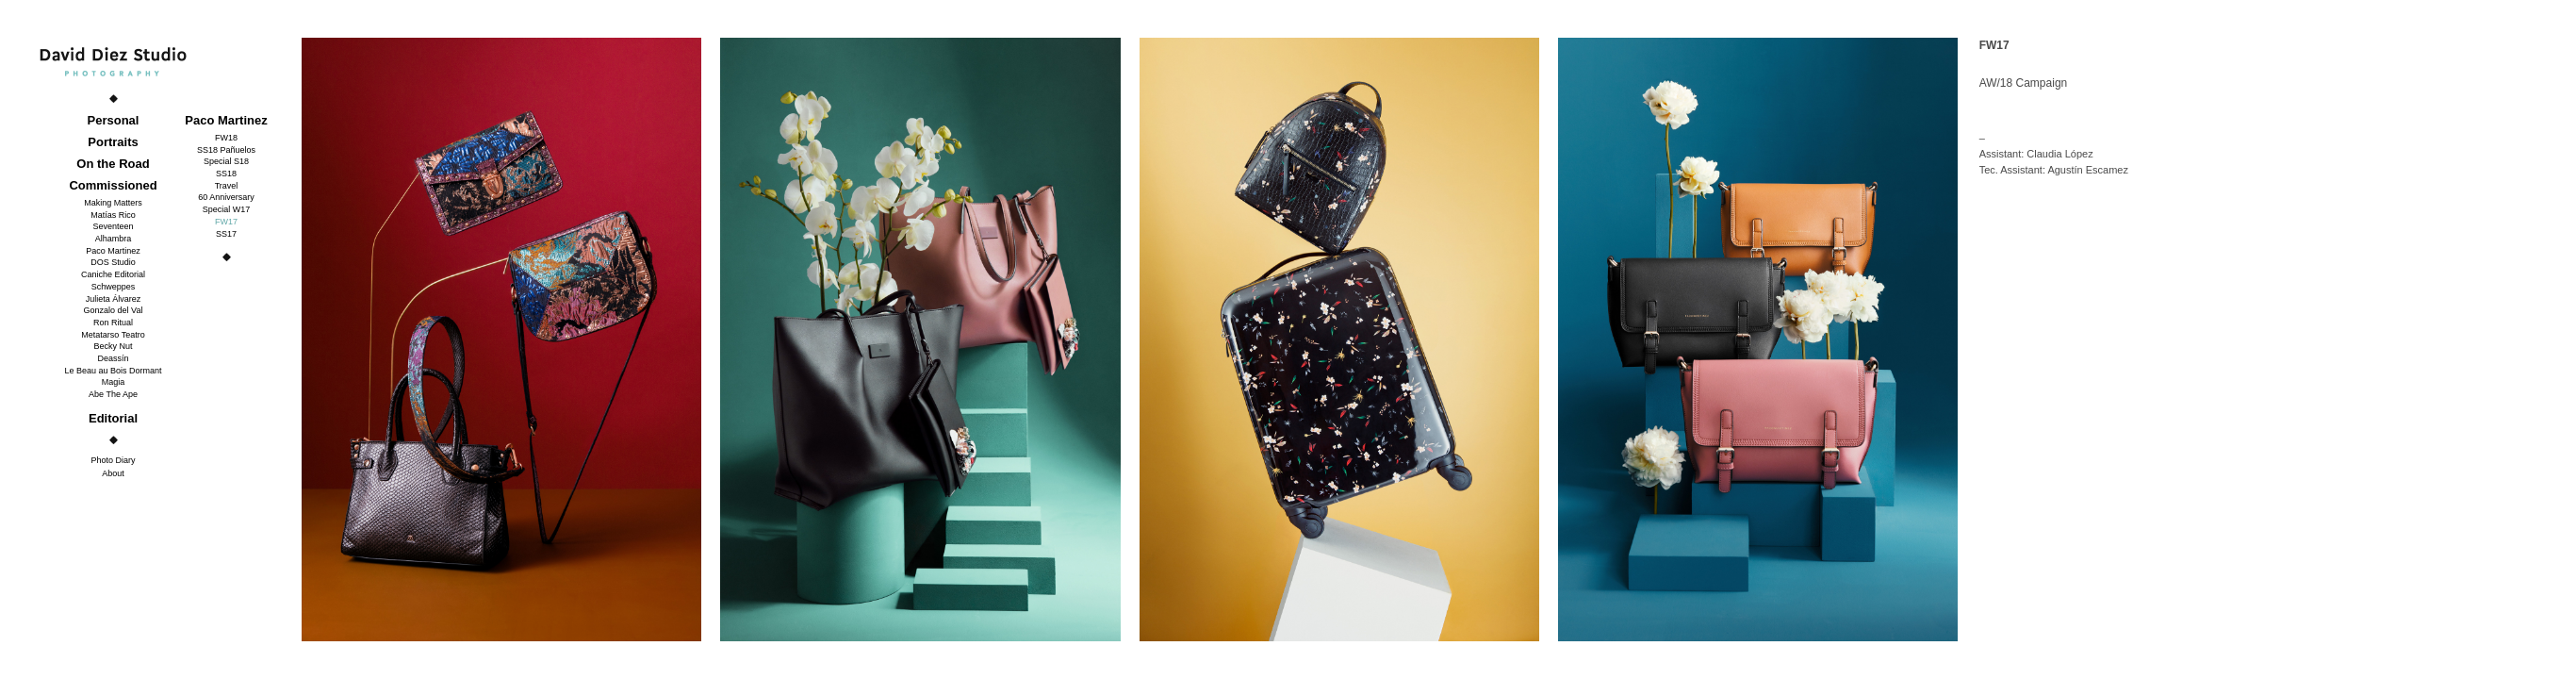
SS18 (226, 173)
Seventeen (112, 226)
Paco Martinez (113, 251)
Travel (226, 185)
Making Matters (113, 202)
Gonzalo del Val (113, 310)
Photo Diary (112, 460)
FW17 (226, 221)
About (113, 473)
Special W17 (227, 209)
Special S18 (226, 161)
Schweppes (113, 286)
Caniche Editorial (113, 274)
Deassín (112, 358)
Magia (113, 382)
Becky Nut (112, 346)
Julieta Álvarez (113, 299)
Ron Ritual (113, 322)
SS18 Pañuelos (226, 150)
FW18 (226, 137)
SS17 (226, 234)
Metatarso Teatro (112, 335)
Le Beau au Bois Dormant (112, 370)
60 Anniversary (226, 197)
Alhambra (113, 238)
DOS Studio (113, 262)
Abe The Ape (113, 394)
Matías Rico (113, 215)
